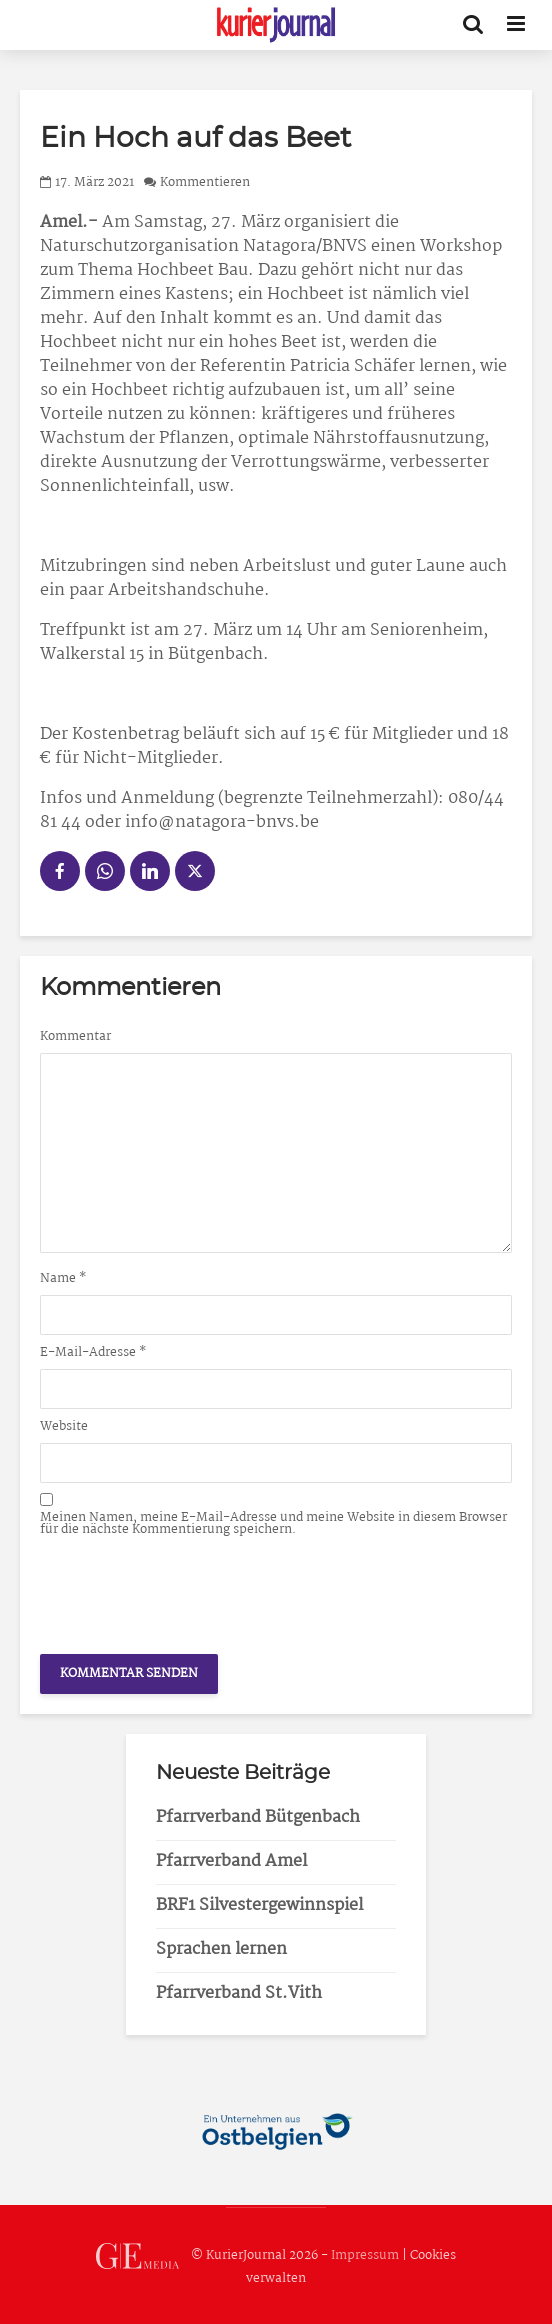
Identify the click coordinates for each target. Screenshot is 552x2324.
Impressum (365, 2256)
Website (64, 1427)
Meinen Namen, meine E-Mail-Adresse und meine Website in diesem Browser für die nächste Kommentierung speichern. (273, 1524)
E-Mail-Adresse (93, 1353)
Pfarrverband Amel (231, 1861)
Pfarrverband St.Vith (239, 1993)
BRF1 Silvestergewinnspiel (259, 1905)
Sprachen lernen (221, 1949)
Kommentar (75, 1037)
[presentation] (192, 1590)
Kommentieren (205, 182)
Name (63, 1279)
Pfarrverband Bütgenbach (258, 1817)
